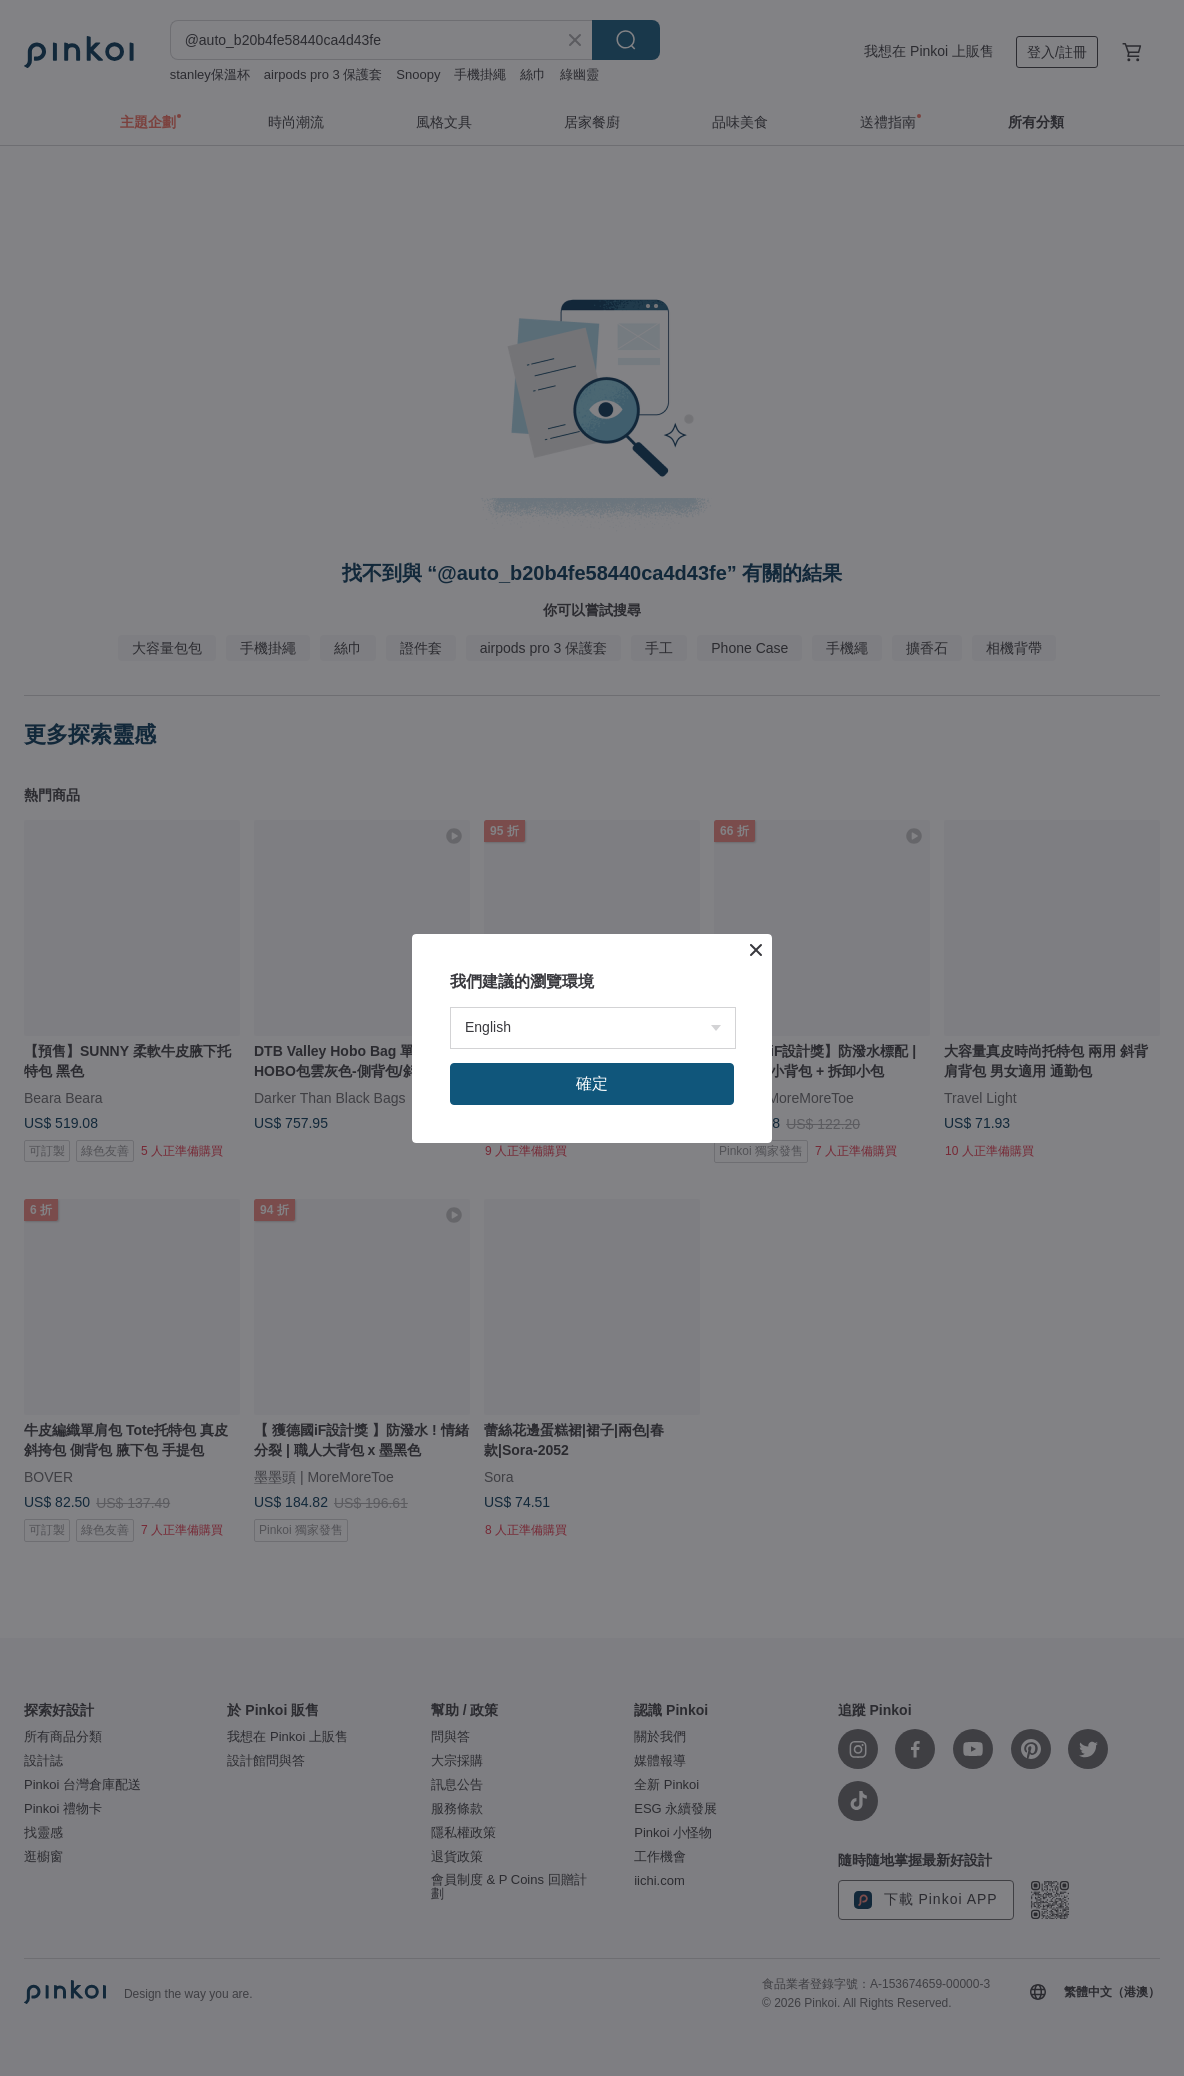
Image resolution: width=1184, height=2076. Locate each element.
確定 (592, 1083)
